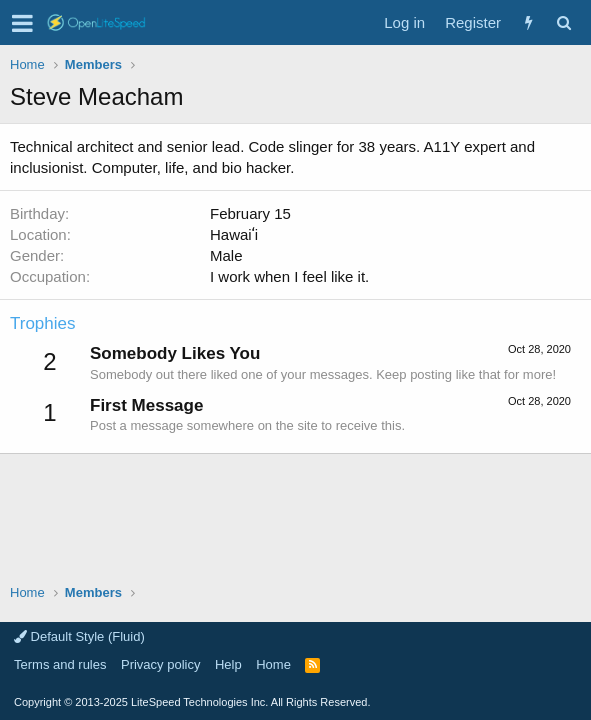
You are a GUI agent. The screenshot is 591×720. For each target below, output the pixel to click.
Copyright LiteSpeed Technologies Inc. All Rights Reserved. (192, 702)
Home (273, 664)
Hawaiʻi (234, 234)
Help (228, 664)
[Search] (563, 22)
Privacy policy (160, 664)
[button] (22, 23)
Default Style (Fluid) (79, 636)
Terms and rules (60, 664)
